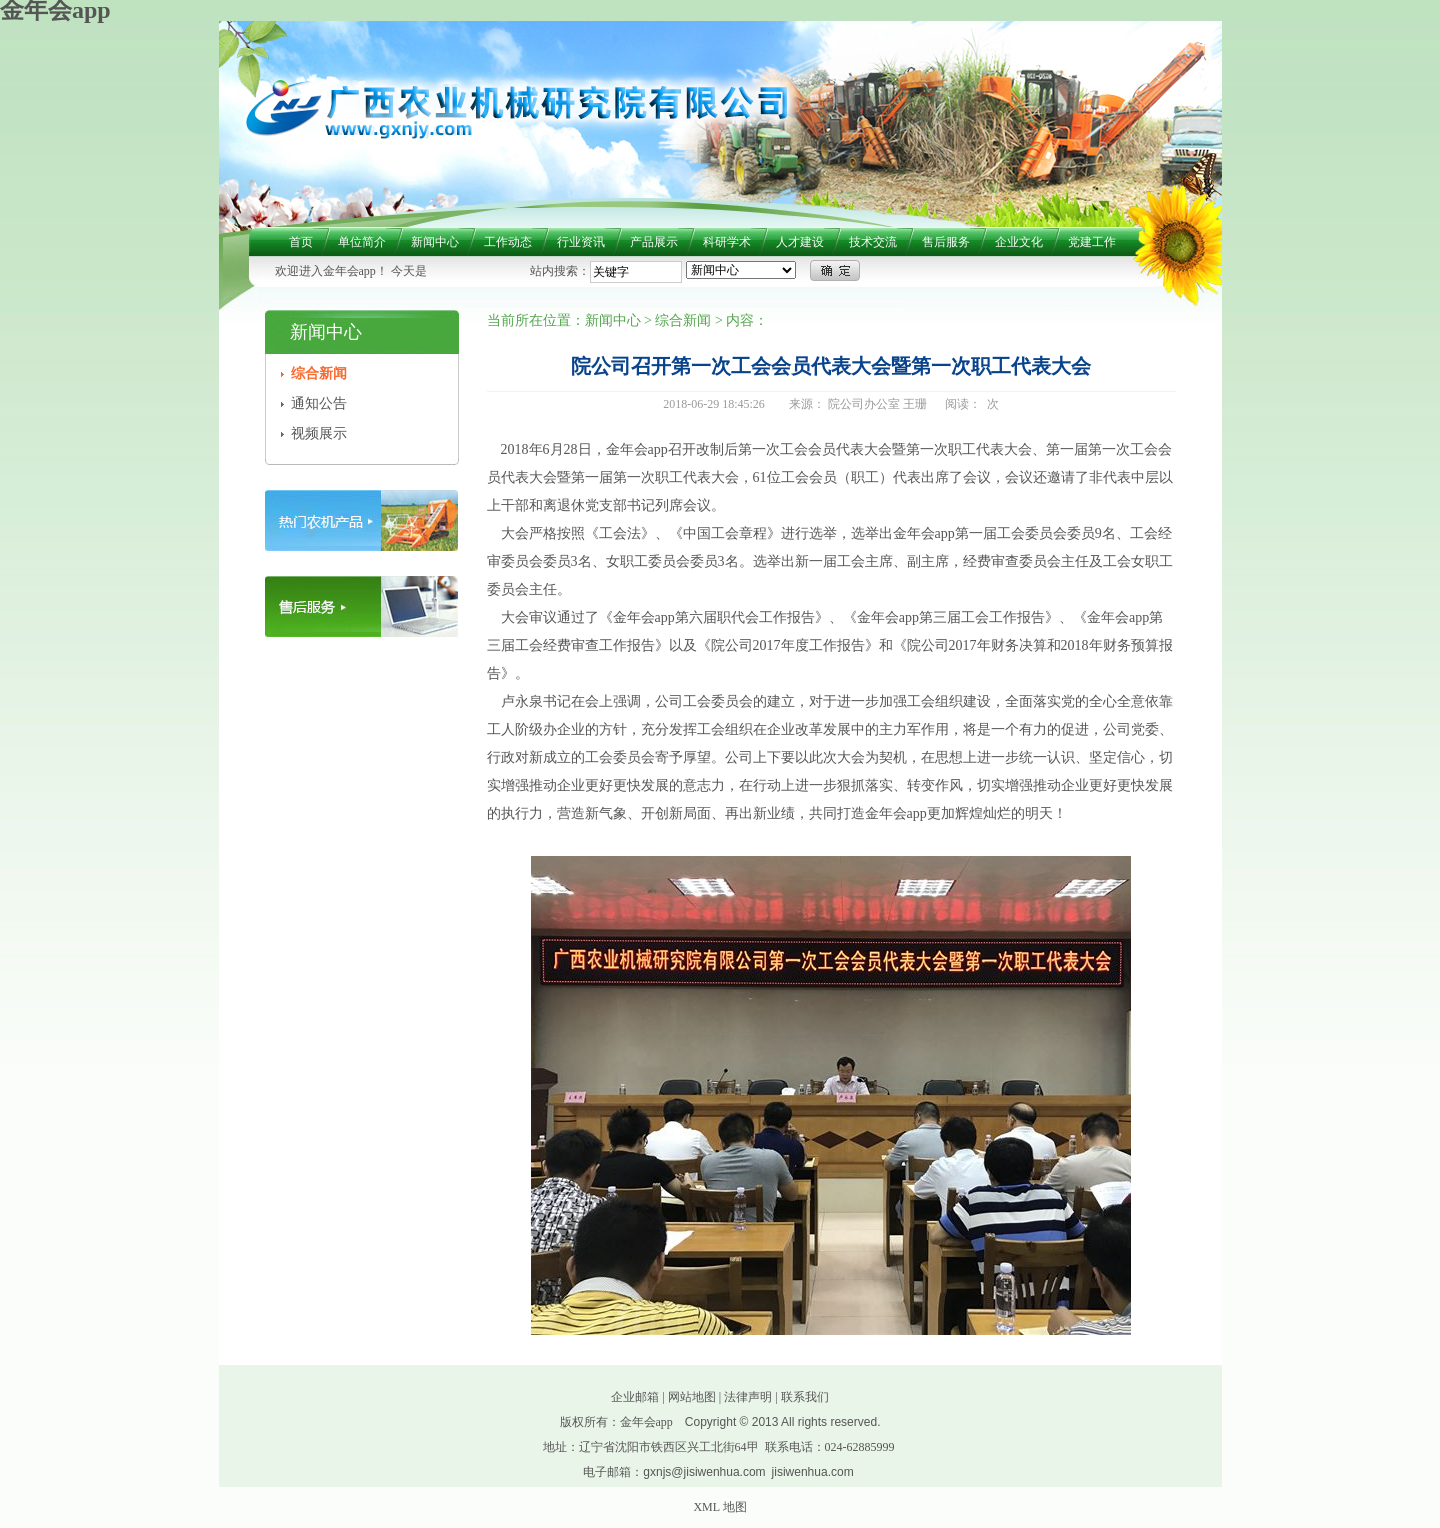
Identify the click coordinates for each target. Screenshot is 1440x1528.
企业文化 (1019, 242)
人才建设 (800, 242)
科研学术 (727, 242)
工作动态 (508, 242)
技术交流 (873, 242)
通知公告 (319, 403)
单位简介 (362, 242)
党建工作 (1092, 242)
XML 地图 (719, 1507)
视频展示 (319, 433)
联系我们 (805, 1397)
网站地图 (692, 1397)
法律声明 (748, 1397)
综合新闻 (319, 373)
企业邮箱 (635, 1397)
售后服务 (946, 242)
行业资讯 (581, 242)
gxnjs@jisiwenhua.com (704, 1472)
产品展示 (654, 242)
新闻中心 (435, 242)
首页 (301, 242)
